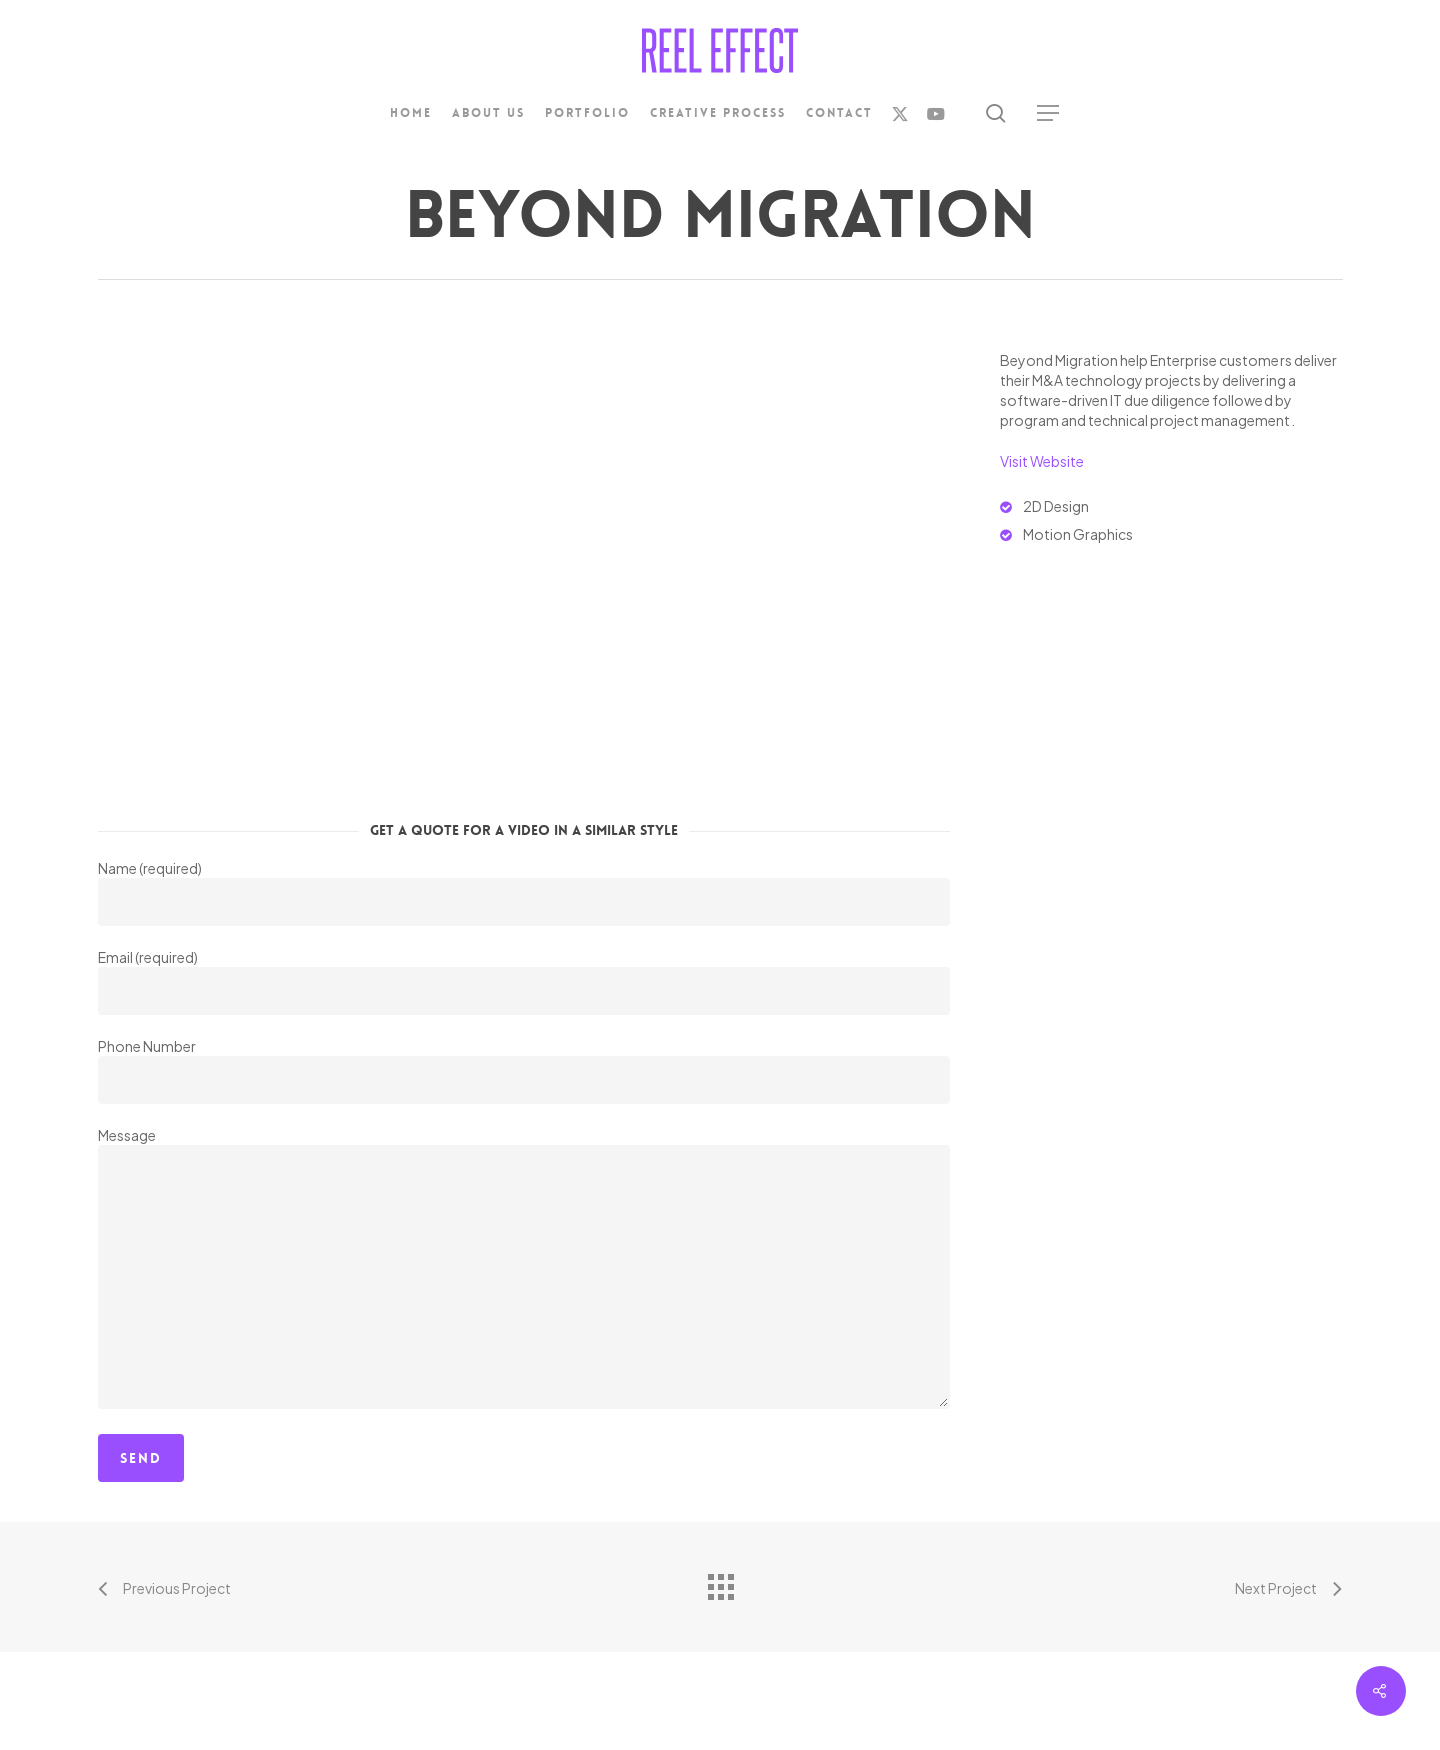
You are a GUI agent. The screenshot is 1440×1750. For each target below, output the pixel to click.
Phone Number (524, 1070)
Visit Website (1042, 461)
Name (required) (524, 892)
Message (524, 1269)
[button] (1049, 113)
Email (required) (524, 981)
